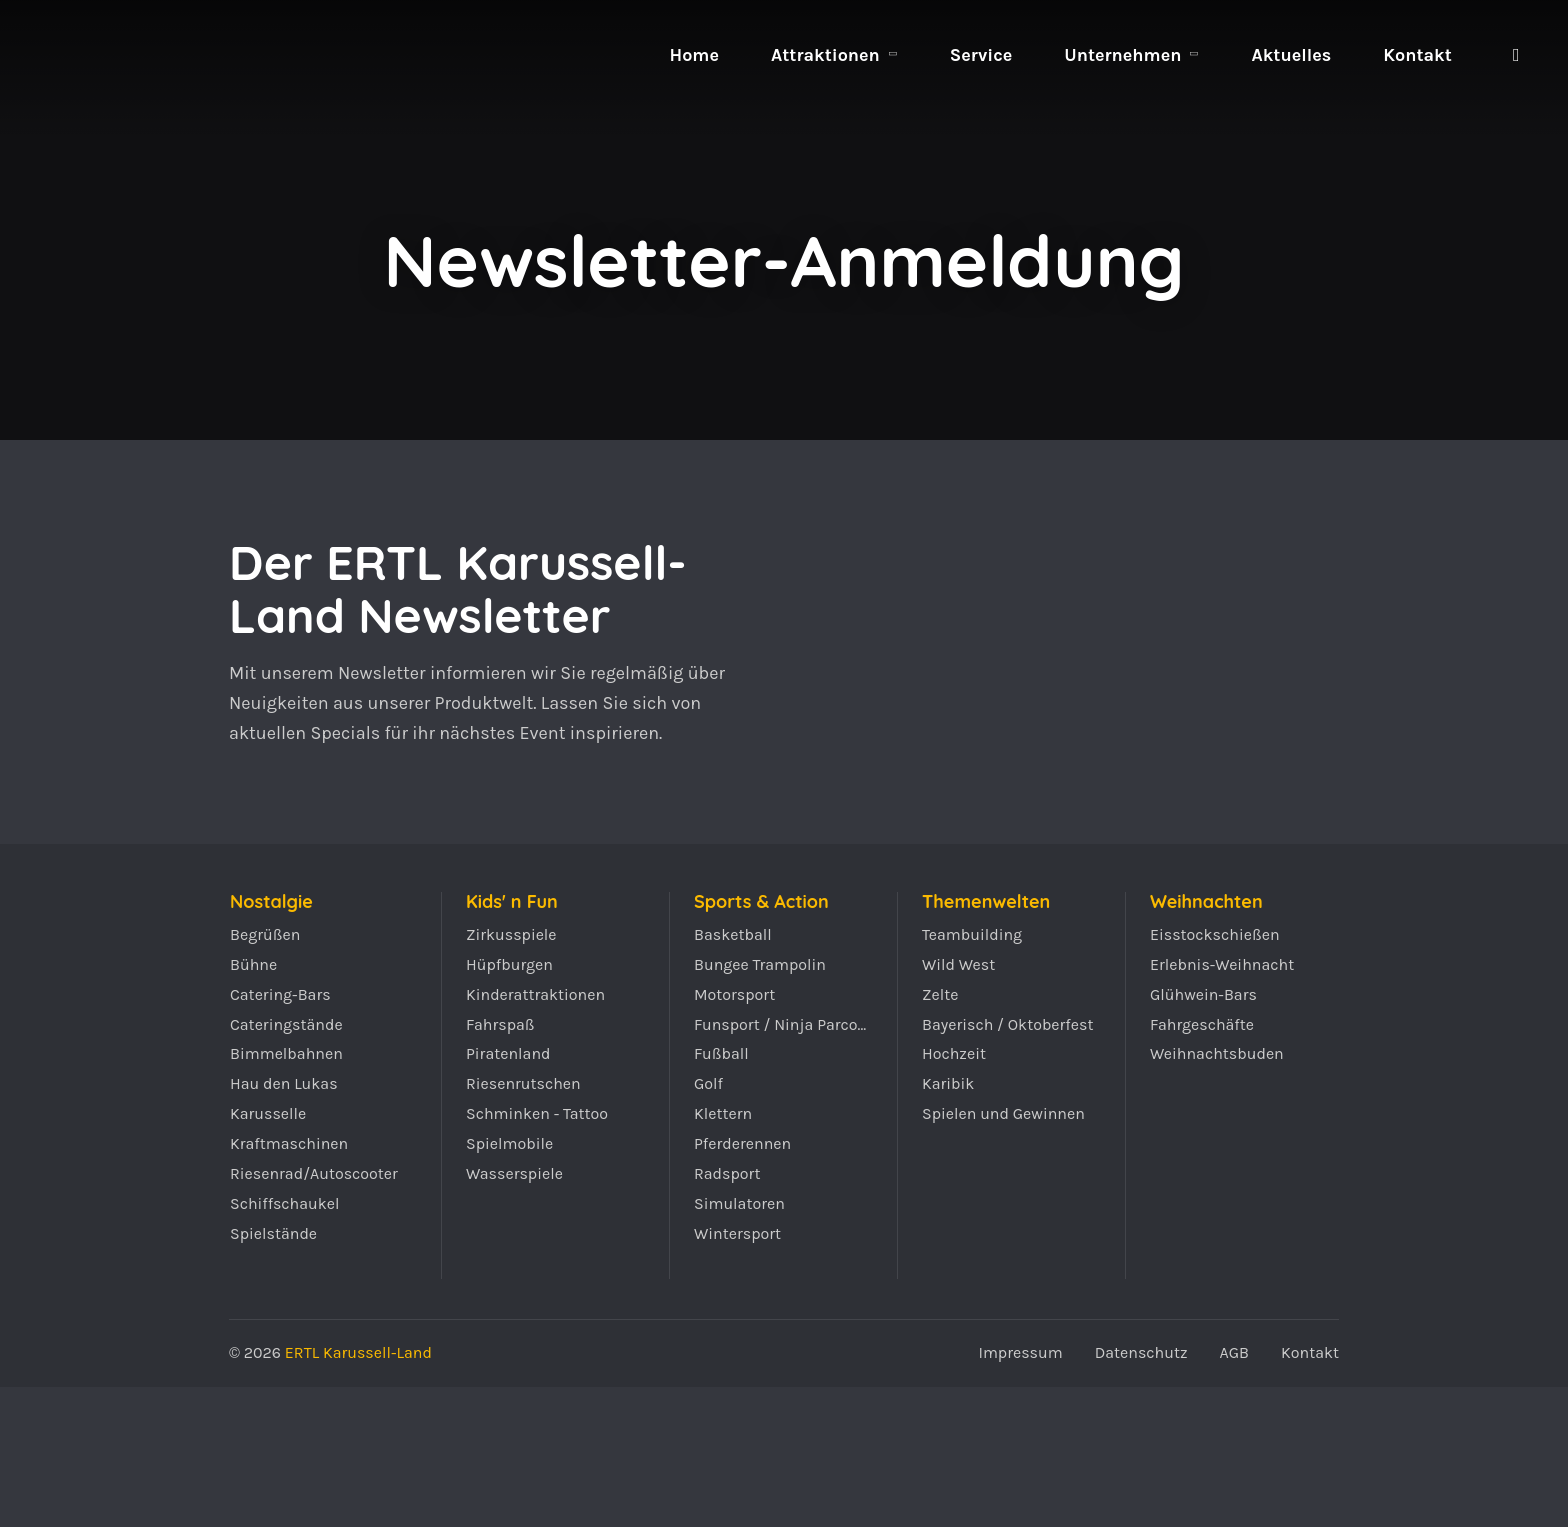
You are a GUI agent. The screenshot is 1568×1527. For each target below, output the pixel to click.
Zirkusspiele (511, 934)
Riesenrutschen (523, 1083)
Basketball (733, 934)
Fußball (721, 1053)
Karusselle (268, 1113)
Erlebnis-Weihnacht (1222, 964)
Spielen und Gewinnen (1003, 1113)
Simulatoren (739, 1203)
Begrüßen (265, 934)
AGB (1234, 1352)
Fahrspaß (500, 1024)
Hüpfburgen (509, 964)
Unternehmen (1122, 55)
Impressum (1020, 1352)
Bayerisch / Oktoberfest (1008, 1024)
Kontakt (1417, 55)
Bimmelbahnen (286, 1053)
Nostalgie (271, 901)
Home (694, 55)
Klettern (723, 1113)
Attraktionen (825, 55)
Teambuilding (972, 934)
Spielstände (273, 1233)
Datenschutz (1141, 1352)
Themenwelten (986, 901)
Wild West (958, 964)
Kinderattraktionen (535, 994)
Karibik (948, 1083)
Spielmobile (509, 1143)
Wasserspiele (514, 1173)
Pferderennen (742, 1143)
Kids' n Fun (512, 901)
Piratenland (508, 1053)
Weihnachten (1206, 901)
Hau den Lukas (284, 1083)
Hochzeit (954, 1053)
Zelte (940, 994)
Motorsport (734, 994)
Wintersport (737, 1233)
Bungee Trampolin (760, 964)
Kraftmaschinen (289, 1143)
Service (981, 55)
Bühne (253, 964)
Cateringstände (286, 1024)
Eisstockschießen (1215, 934)
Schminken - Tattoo (537, 1113)
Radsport (727, 1173)
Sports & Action (761, 901)
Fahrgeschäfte (1202, 1024)
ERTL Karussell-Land (127, 119)
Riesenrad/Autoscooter (314, 1173)
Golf (708, 1083)
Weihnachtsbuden (1217, 1053)
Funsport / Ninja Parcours (783, 1024)
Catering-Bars (280, 994)
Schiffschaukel (284, 1203)
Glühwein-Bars (1203, 994)
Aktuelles (1291, 55)
